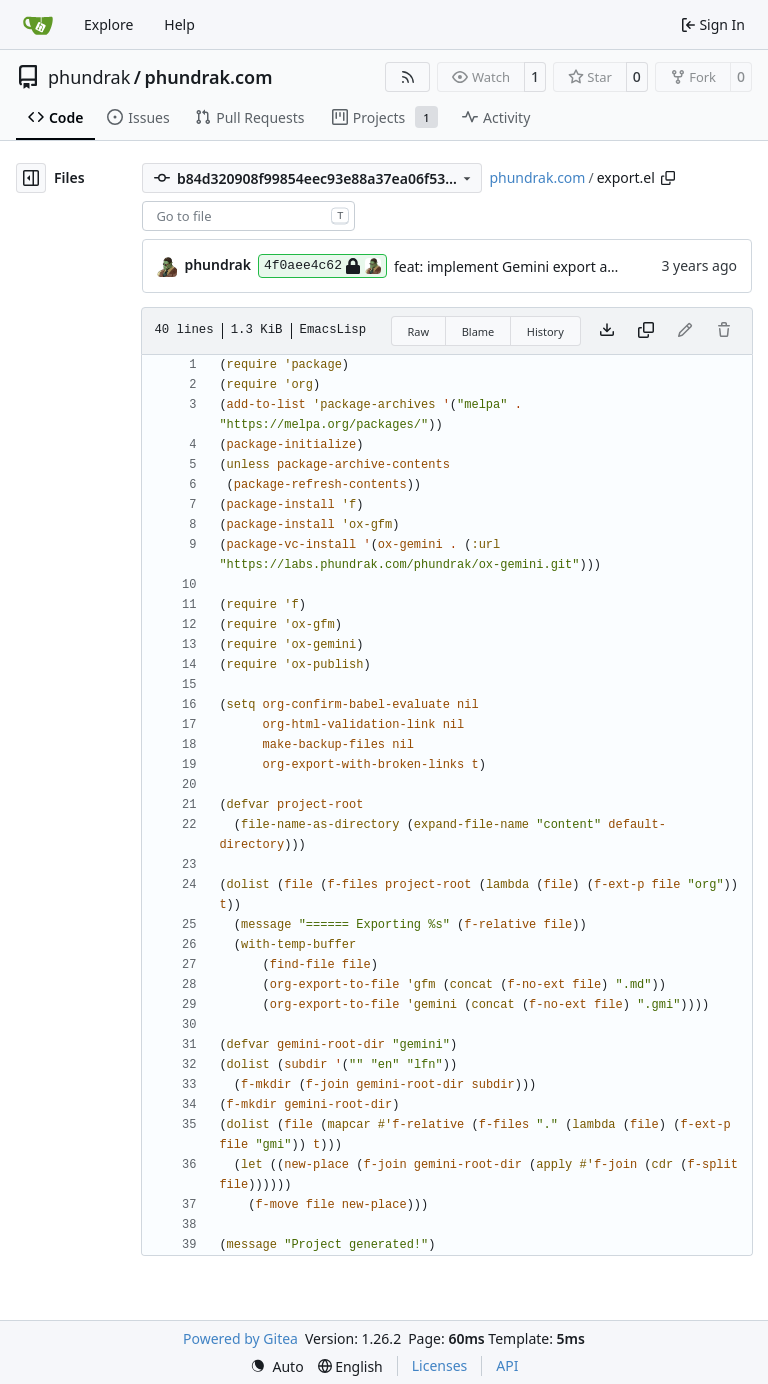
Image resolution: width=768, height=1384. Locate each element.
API (507, 1365)
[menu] (277, 1366)
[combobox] (248, 216)
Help (179, 24)
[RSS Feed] (408, 77)
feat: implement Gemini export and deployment (550, 266)
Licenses (440, 1365)
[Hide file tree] (31, 178)
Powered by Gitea (240, 1338)
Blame (478, 331)
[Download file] (607, 331)
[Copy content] (646, 331)
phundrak (89, 77)
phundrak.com (208, 77)
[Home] (38, 25)
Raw (419, 331)
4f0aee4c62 (322, 266)
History (545, 331)
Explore (108, 24)
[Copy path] (668, 178)
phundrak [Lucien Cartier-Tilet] (217, 264)
